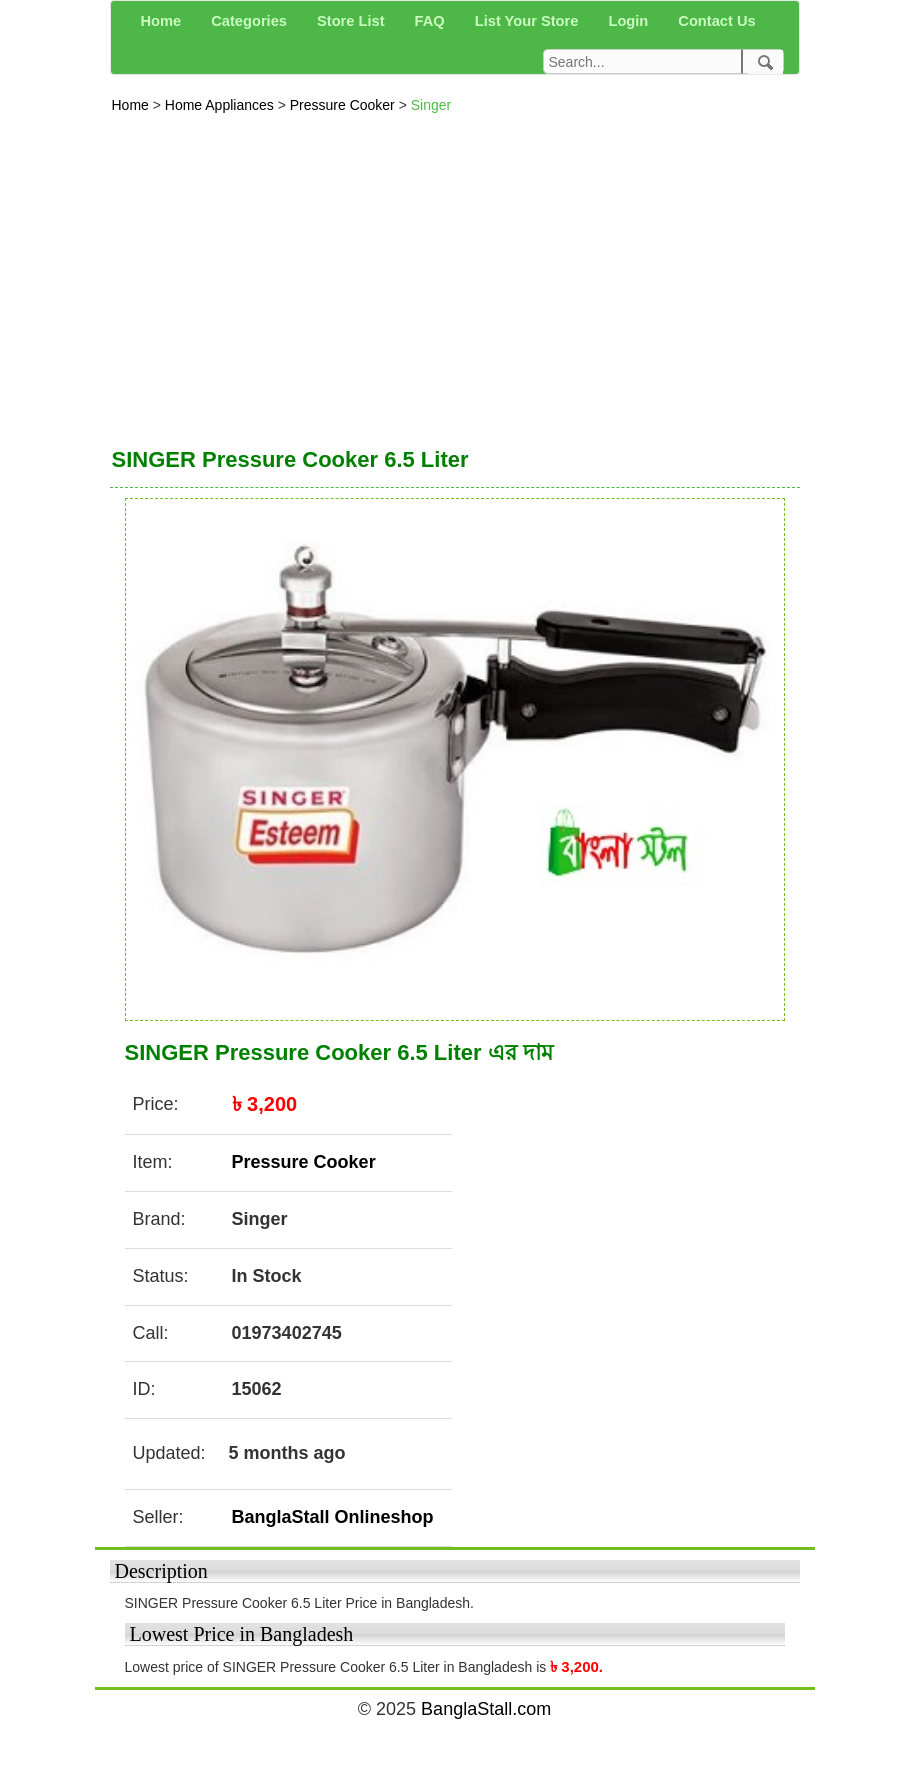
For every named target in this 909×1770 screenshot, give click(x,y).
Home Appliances (221, 105)
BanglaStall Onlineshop (333, 1517)
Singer (431, 105)
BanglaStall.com (486, 1709)
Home (132, 105)
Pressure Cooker (344, 105)
